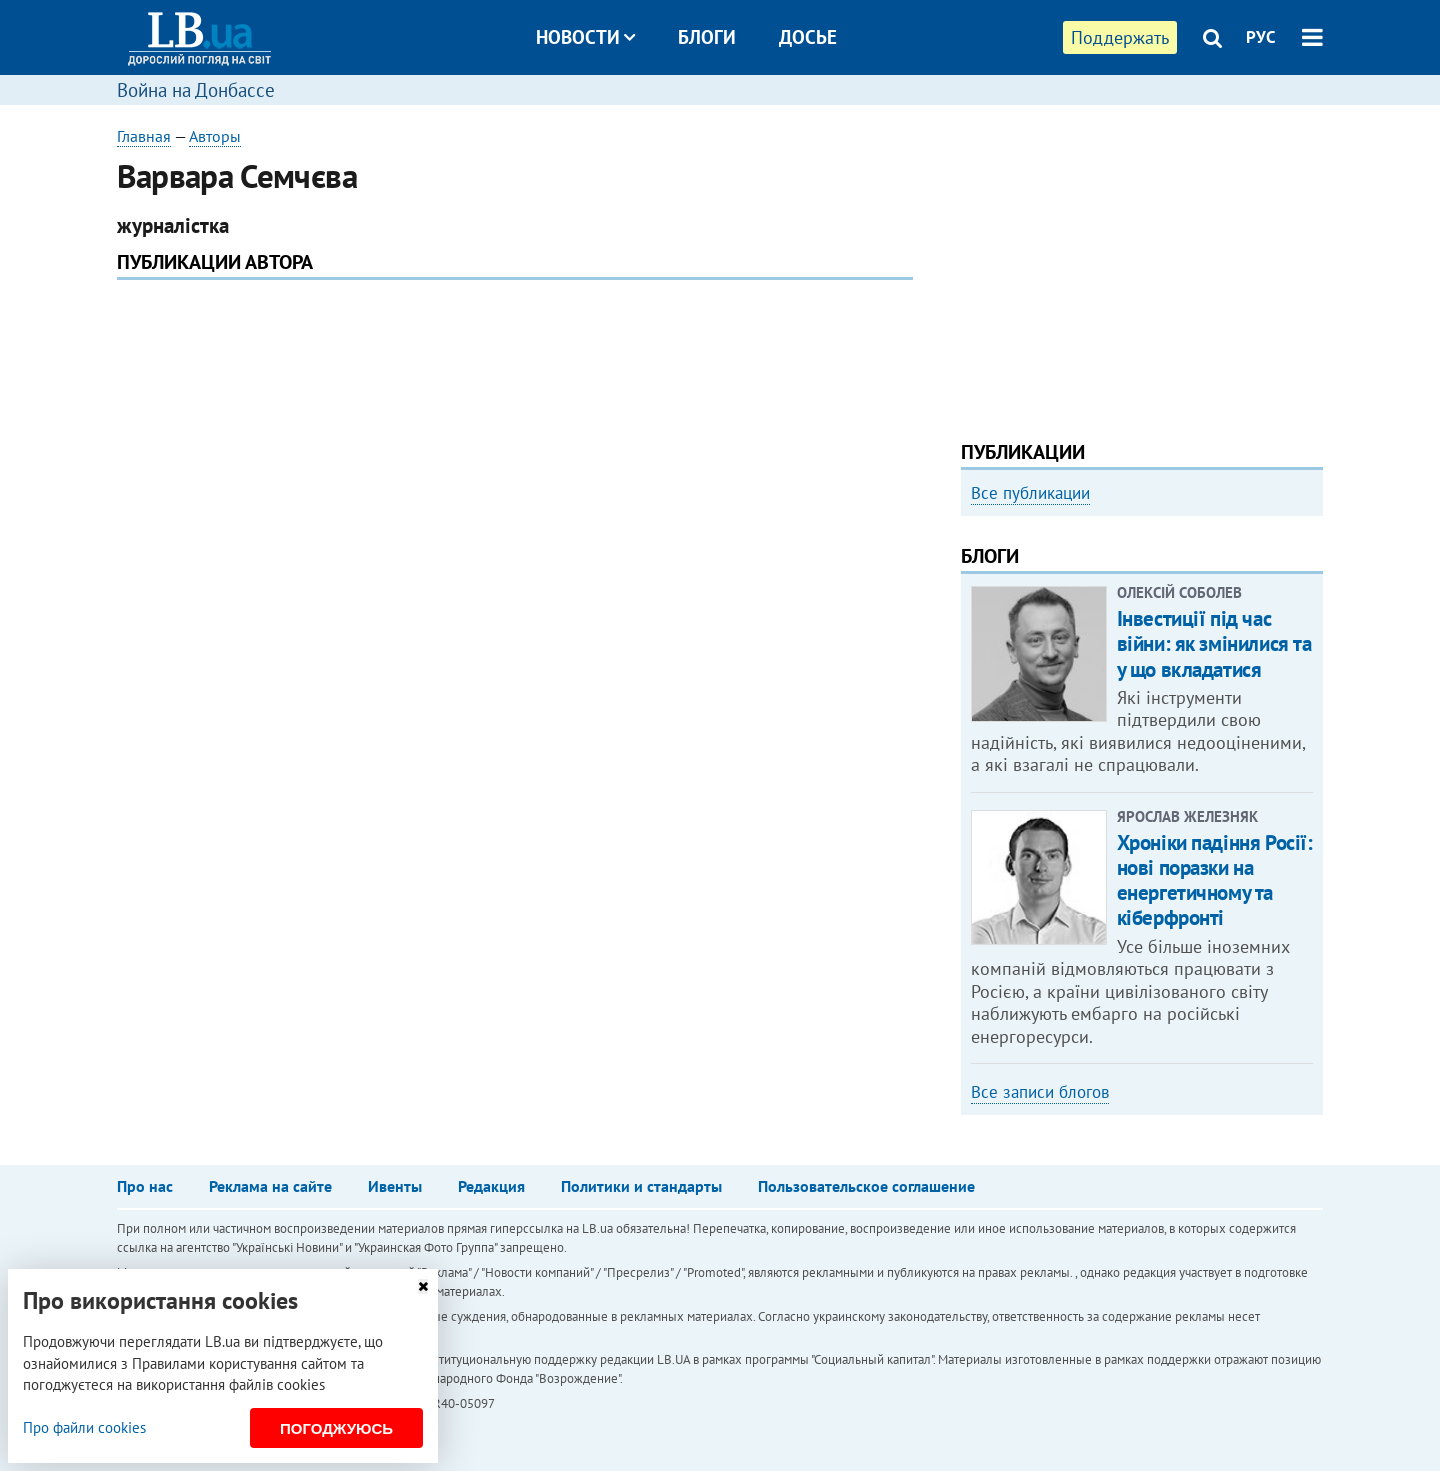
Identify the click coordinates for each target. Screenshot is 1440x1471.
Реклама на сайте (270, 1186)
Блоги (707, 37)
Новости (585, 37)
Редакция (491, 1186)
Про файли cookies (84, 1427)
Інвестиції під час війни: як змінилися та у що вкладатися (1214, 643)
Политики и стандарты (641, 1186)
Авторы (215, 136)
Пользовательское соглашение (866, 1186)
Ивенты (395, 1186)
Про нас (145, 1186)
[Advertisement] (1142, 265)
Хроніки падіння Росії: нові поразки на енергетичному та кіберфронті (1215, 880)
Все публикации (1030, 493)
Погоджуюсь (336, 1428)
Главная (144, 136)
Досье (808, 37)
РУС (1261, 37)
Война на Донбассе (196, 90)
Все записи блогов (1040, 1092)
